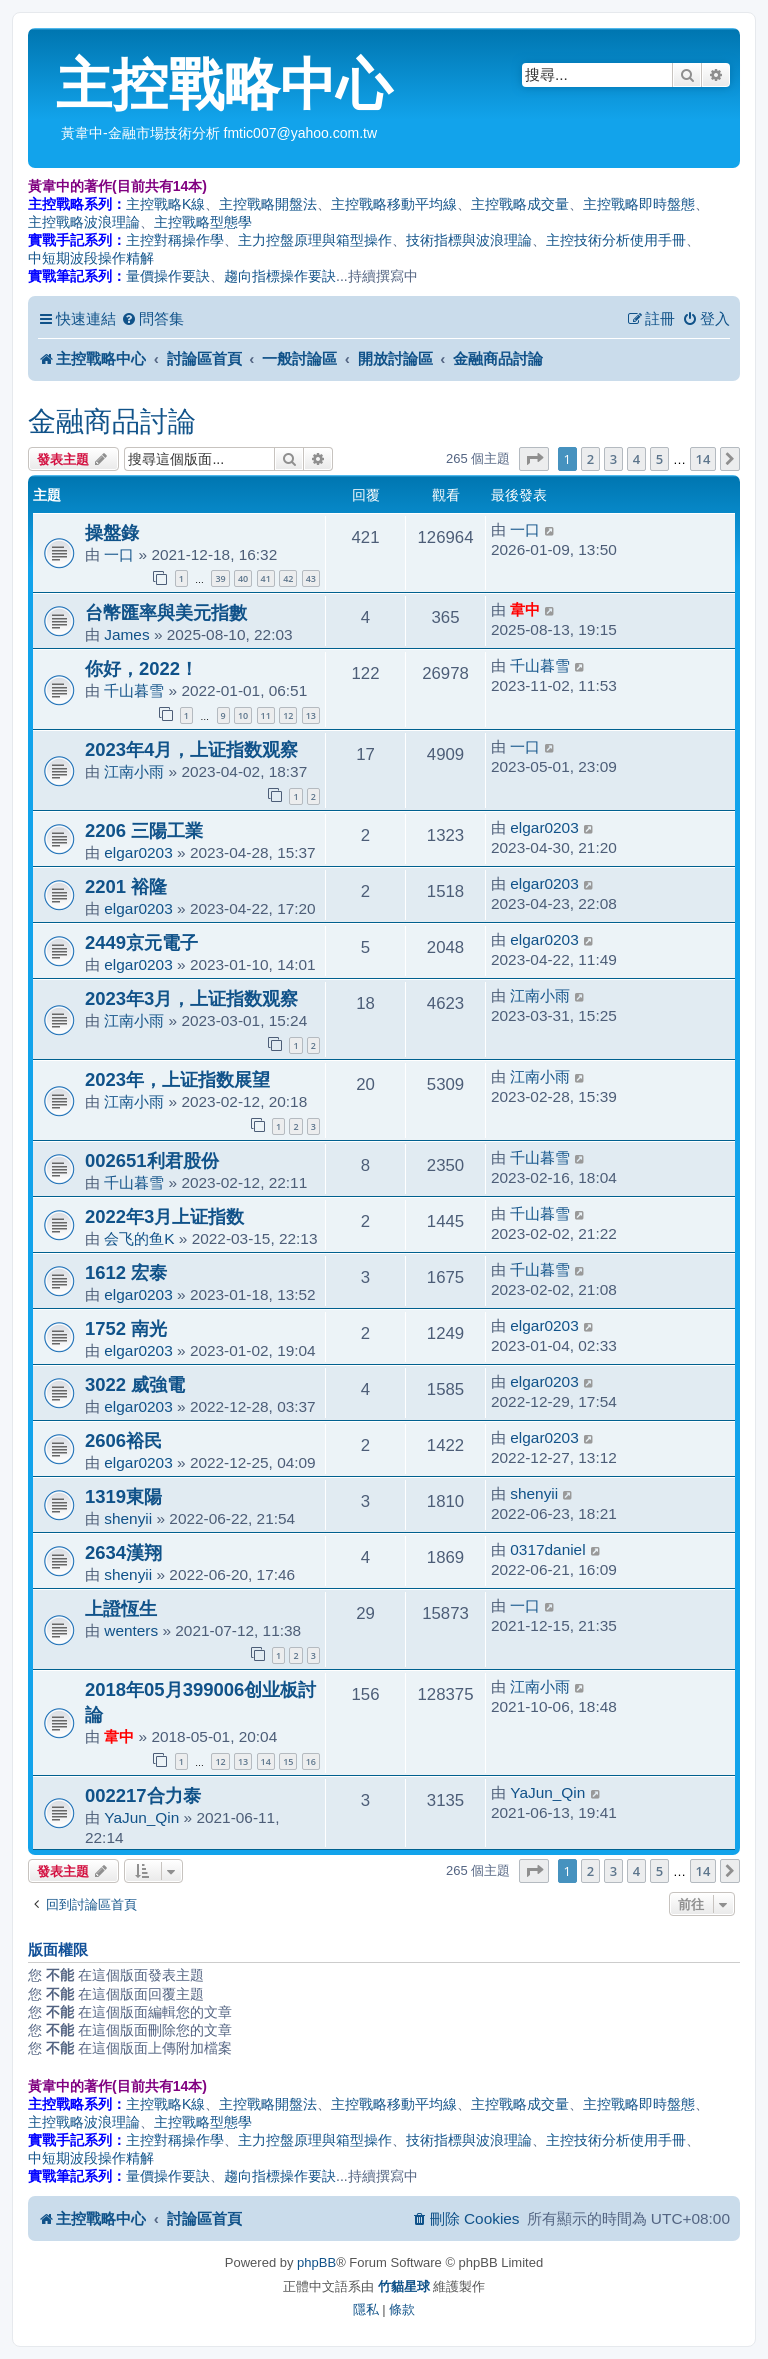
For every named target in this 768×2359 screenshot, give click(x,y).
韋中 (525, 609)
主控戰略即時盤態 (639, 204)
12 (288, 715)
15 (288, 1761)
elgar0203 (138, 852)
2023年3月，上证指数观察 (191, 998)
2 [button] (590, 459)
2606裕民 (123, 1440)
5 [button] (659, 459)
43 (311, 578)
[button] (534, 459)
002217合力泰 (143, 1795)
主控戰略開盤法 (268, 204)
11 (266, 715)
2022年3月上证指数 (164, 1216)
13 (311, 715)
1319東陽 (123, 1496)
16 (311, 1761)
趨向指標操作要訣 (280, 276)
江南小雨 (134, 771)
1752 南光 (126, 1328)
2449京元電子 (141, 942)
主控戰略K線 (165, 204)
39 (220, 578)
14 (266, 1761)
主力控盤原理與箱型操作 (315, 240)
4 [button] (636, 459)
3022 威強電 (135, 1384)
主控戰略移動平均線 (394, 204)
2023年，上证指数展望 (177, 1079)
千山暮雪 (134, 690)
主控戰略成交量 (520, 204)
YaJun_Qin (141, 1817)
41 (266, 578)
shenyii (128, 1518)
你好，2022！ (141, 668)
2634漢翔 (123, 1552)
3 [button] (613, 459)
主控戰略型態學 (203, 222)
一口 (119, 554)
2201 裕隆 (126, 886)
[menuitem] (152, 319)
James (126, 634)
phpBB (316, 2262)
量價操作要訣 (168, 276)
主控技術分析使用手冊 (616, 240)
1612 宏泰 (126, 1272)
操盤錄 (112, 532)
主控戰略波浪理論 (84, 222)
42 (288, 578)
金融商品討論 (112, 421)
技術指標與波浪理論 (469, 240)
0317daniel (547, 1549)
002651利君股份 (152, 1160)
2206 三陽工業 (144, 830)
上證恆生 (121, 1608)
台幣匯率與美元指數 (166, 612)
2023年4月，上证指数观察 (191, 749)
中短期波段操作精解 (91, 258)
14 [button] (703, 459)
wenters (131, 1630)
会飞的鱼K (139, 1238)
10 (243, 715)
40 (243, 578)
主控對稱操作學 (175, 240)
